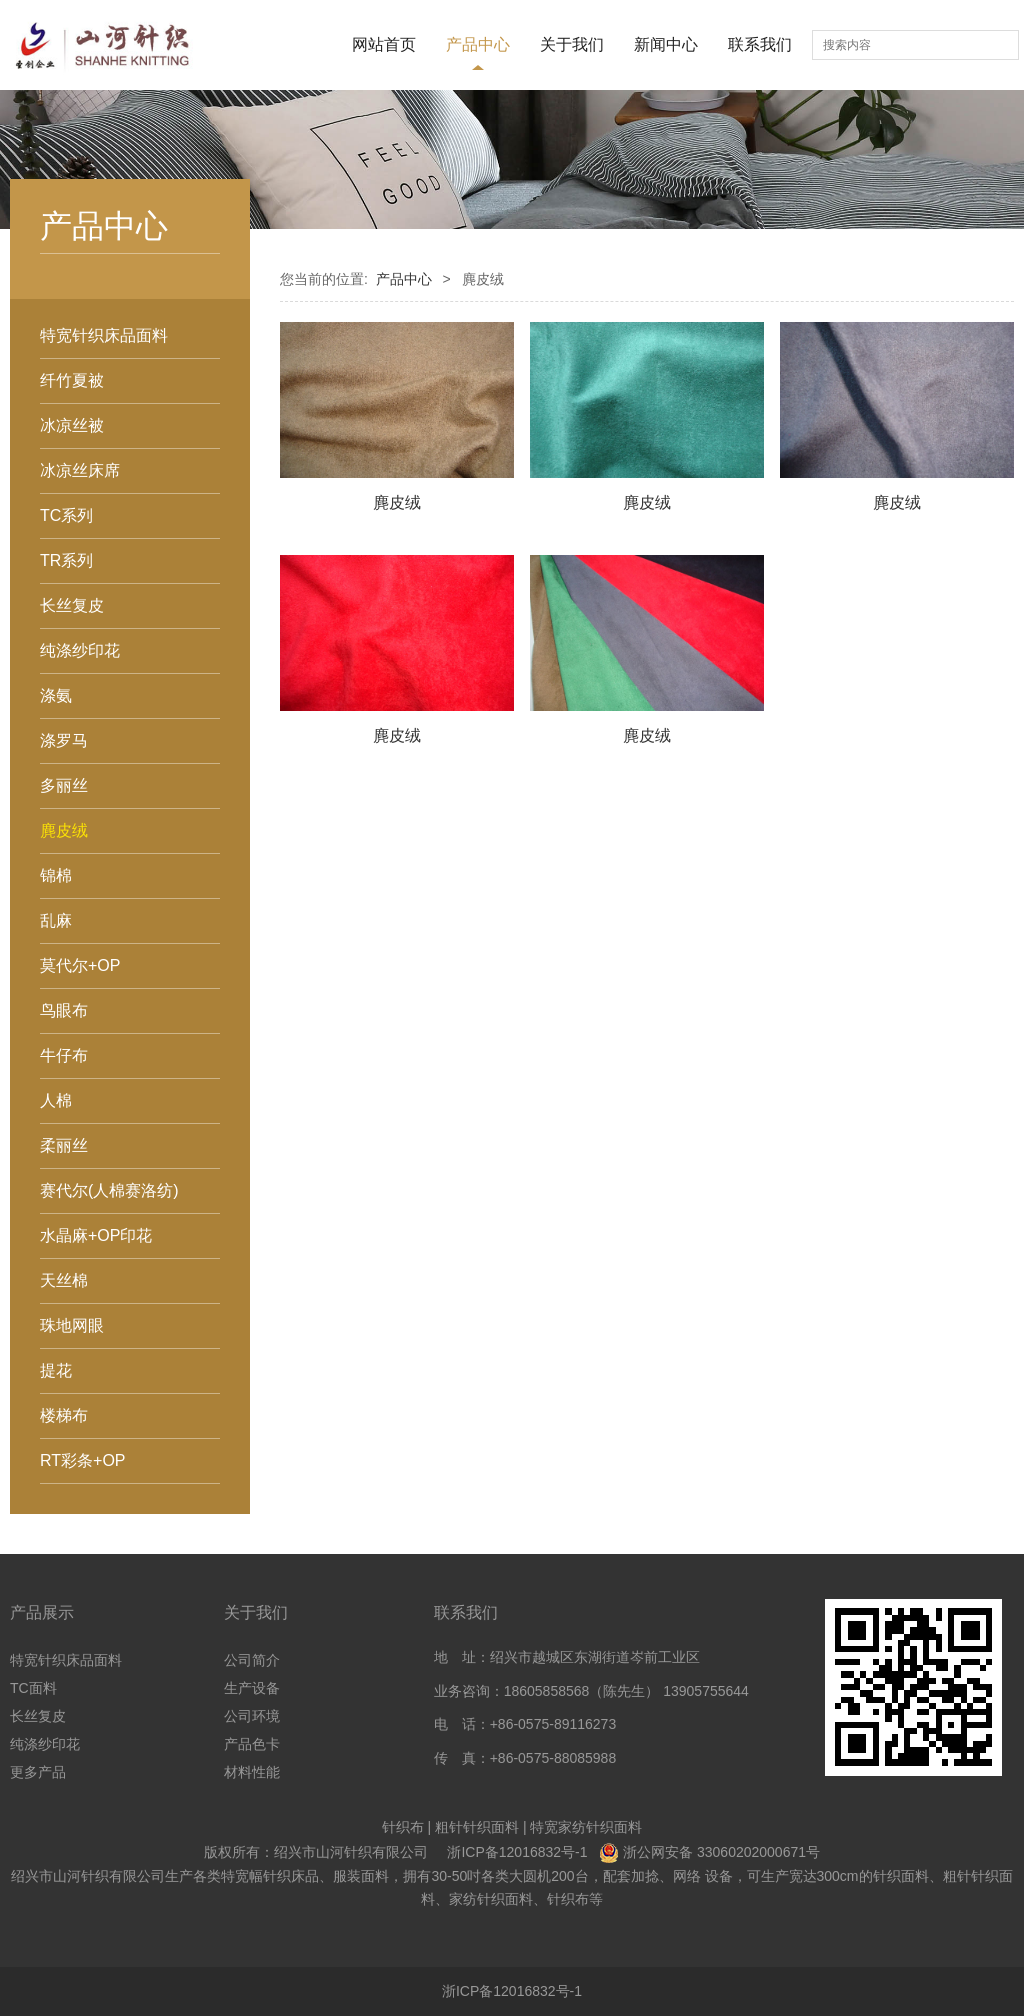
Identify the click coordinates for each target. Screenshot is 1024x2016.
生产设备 (252, 1688)
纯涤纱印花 (80, 650)
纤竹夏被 (72, 380)
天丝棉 (64, 1280)
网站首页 (384, 44)
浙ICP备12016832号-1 (517, 1852)
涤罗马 (64, 740)
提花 (56, 1370)
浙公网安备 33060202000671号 (721, 1852)
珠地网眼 (72, 1325)
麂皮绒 (64, 830)
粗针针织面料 (477, 1827)
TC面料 (33, 1688)
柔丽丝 (64, 1145)
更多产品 (38, 1772)
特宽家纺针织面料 (586, 1827)
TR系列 (66, 560)
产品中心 (478, 44)
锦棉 (56, 875)
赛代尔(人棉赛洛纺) (109, 1190)
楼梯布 (64, 1415)
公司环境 (252, 1716)
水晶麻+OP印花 (96, 1235)
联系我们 (760, 44)
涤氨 (56, 695)
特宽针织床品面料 (104, 335)
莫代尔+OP (80, 965)
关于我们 (572, 44)
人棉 (56, 1100)
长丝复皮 (72, 605)
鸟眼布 (64, 1010)
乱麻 (56, 920)
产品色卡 (252, 1744)
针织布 (403, 1827)
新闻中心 (666, 44)
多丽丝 (64, 785)
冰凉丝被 (72, 425)
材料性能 (252, 1772)
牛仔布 (64, 1055)
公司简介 (252, 1660)
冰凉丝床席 (80, 470)
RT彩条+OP (83, 1460)
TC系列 (66, 515)
